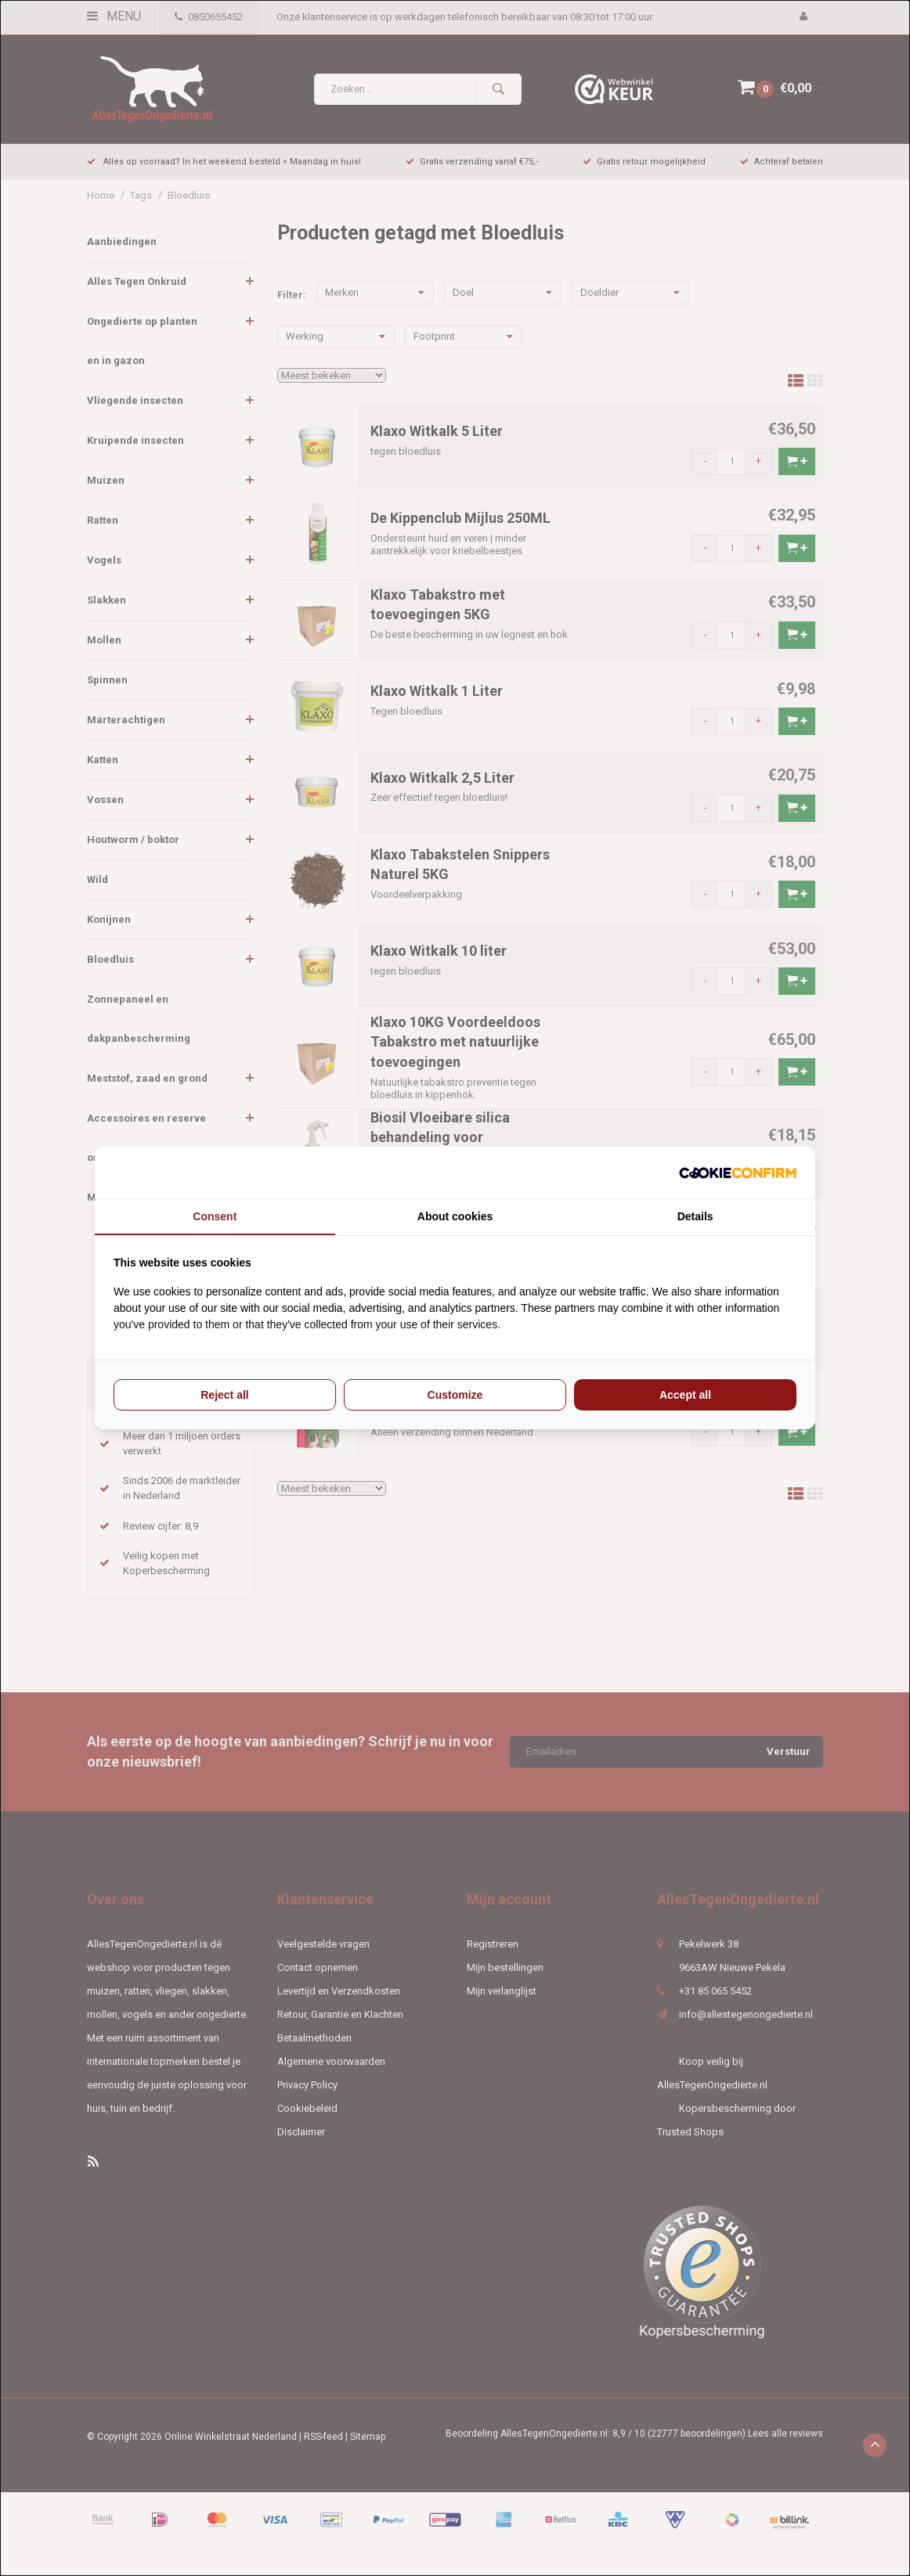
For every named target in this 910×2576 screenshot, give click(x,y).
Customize (455, 1395)
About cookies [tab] (455, 1216)
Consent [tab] (215, 1216)
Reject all (224, 1395)
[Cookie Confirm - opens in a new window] (737, 1173)
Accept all (685, 1395)
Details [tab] (695, 1216)
